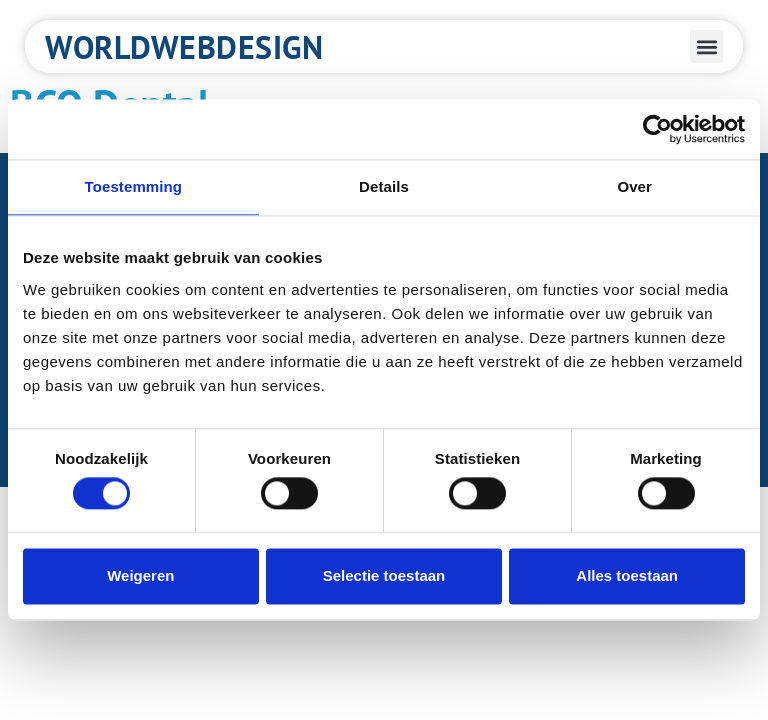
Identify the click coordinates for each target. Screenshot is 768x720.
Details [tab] (384, 186)
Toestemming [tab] (134, 186)
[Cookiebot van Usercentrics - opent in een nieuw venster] (657, 129)
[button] (706, 46)
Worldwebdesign (184, 47)
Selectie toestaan (384, 575)
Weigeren (140, 575)
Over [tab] (634, 186)
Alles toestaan (627, 575)
